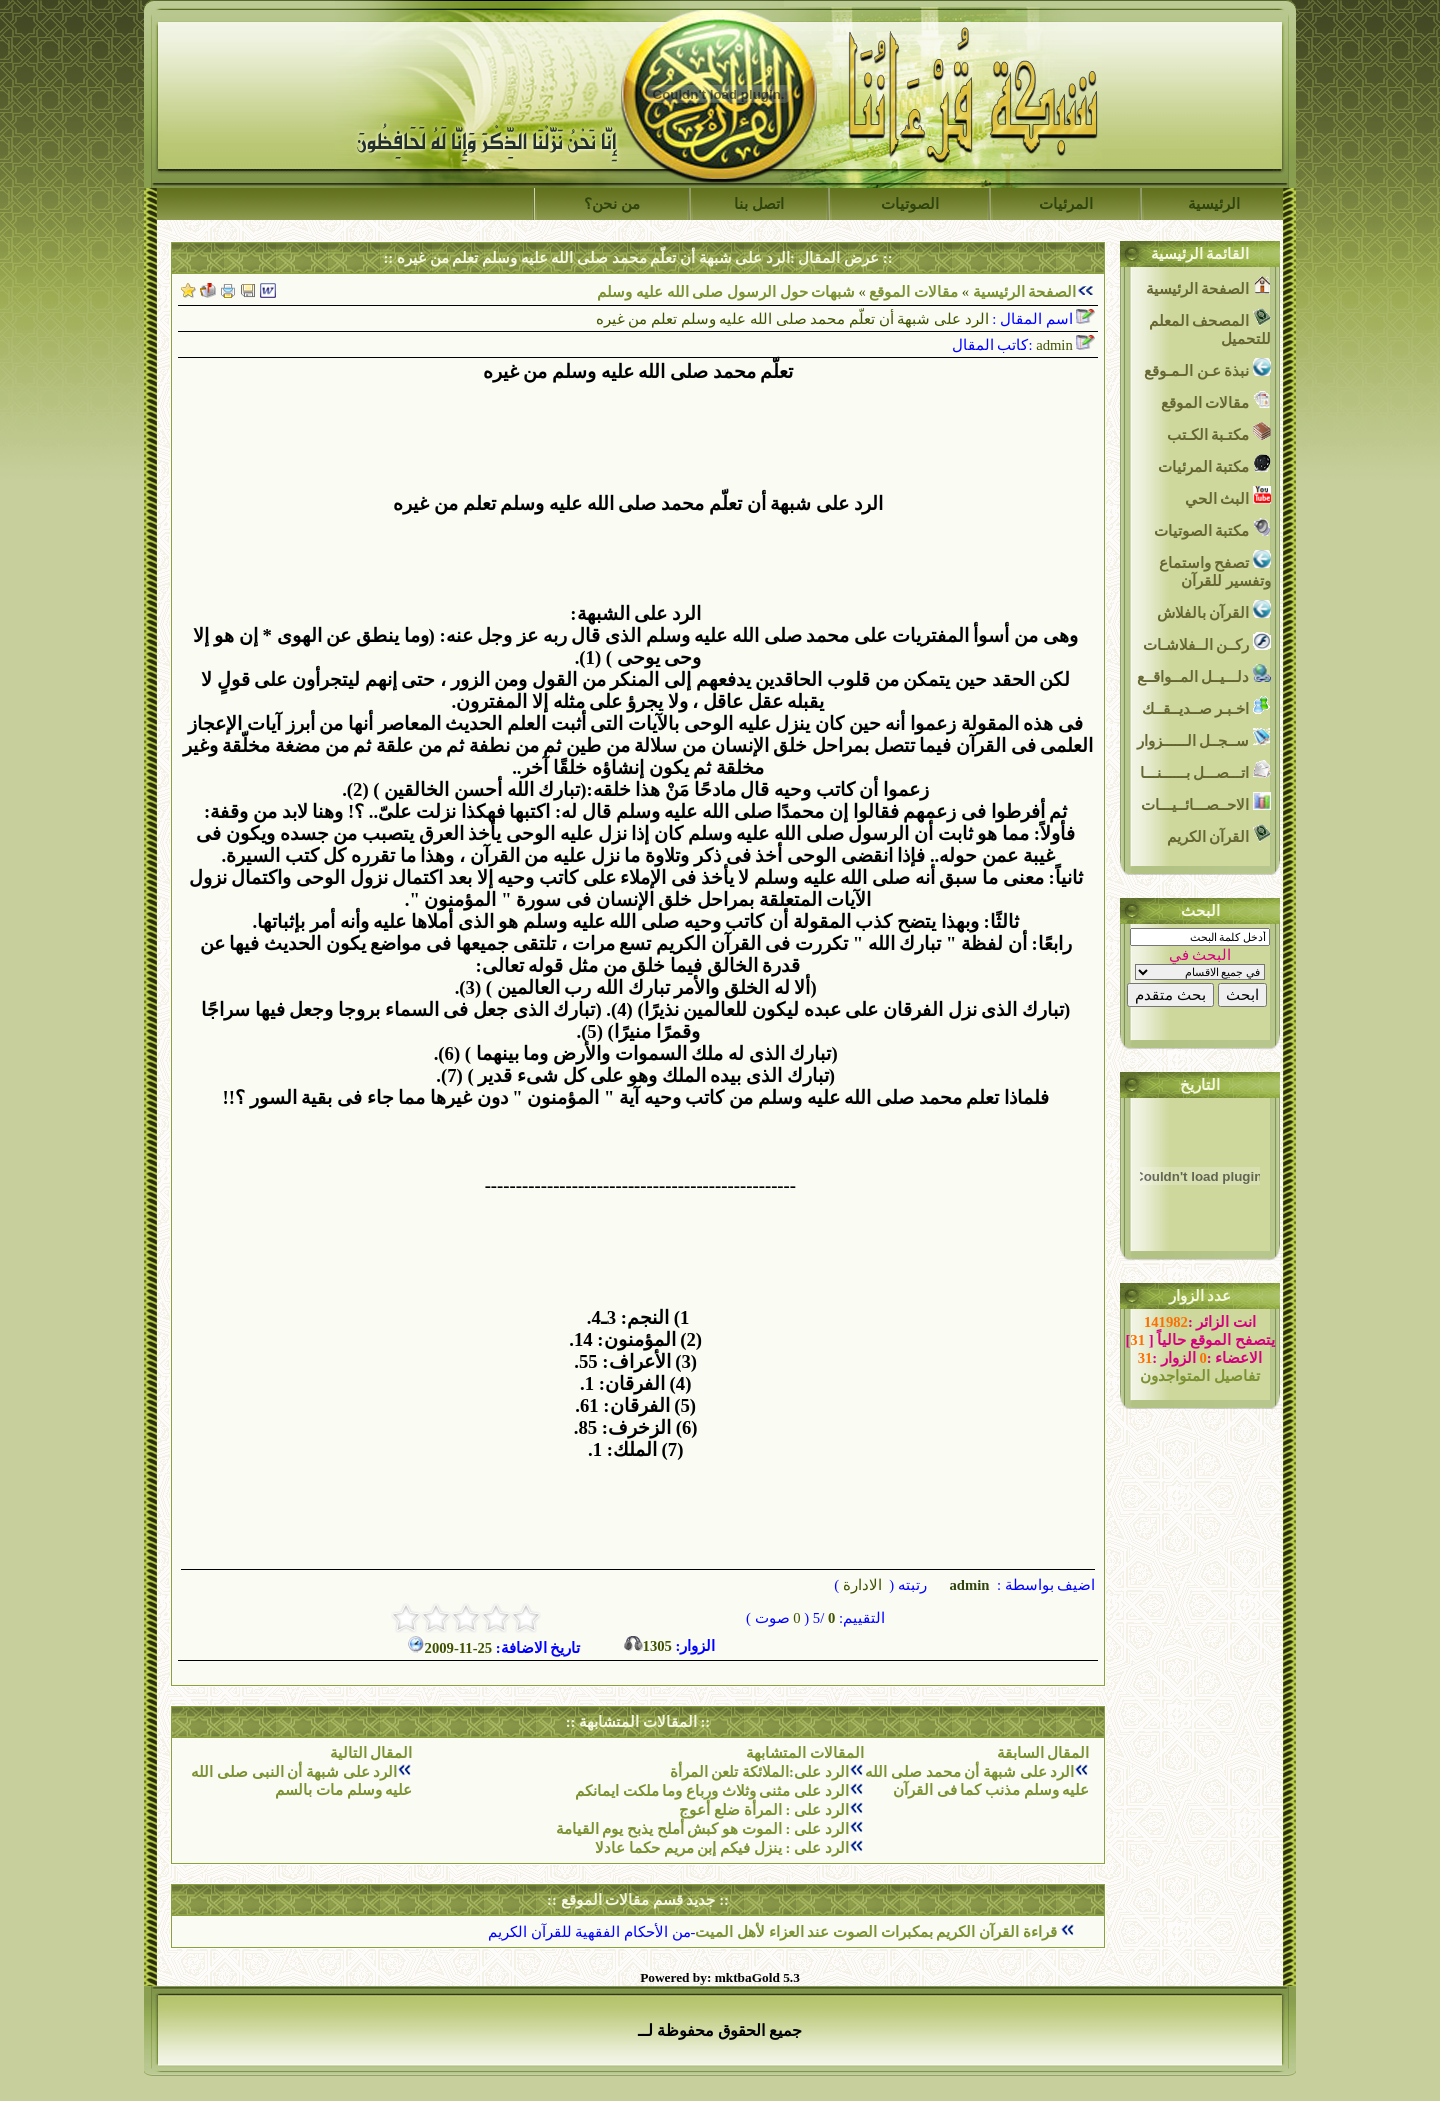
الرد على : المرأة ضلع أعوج (763, 1810)
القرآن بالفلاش (1214, 610)
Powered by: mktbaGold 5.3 (720, 1977)
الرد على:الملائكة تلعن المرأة (759, 1772)
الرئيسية (1214, 204)
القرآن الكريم (1219, 834)
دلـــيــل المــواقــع (1204, 674)
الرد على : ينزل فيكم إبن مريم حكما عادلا (721, 1848)
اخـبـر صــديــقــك (1206, 706)
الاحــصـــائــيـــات (1206, 802)
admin (968, 1585)
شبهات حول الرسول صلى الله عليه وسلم (726, 292)
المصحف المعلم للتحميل (1210, 327)
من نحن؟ (612, 204)
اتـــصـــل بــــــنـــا (1205, 770)
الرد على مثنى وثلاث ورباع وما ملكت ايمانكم (712, 1791)
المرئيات (1066, 204)
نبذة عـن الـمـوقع (1207, 368)
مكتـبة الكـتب (1219, 432)
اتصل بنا (759, 204)
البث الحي (1228, 496)
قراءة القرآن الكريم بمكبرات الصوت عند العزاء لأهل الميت (877, 1932)
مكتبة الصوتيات (1212, 528)
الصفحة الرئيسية (1025, 292)
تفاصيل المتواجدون (1200, 1376)
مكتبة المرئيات (1214, 464)
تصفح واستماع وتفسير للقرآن (1215, 569)
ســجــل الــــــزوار (1204, 738)
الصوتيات (910, 204)
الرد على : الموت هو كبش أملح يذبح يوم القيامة (702, 1829)
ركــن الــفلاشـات (1207, 642)
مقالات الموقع (912, 292)
